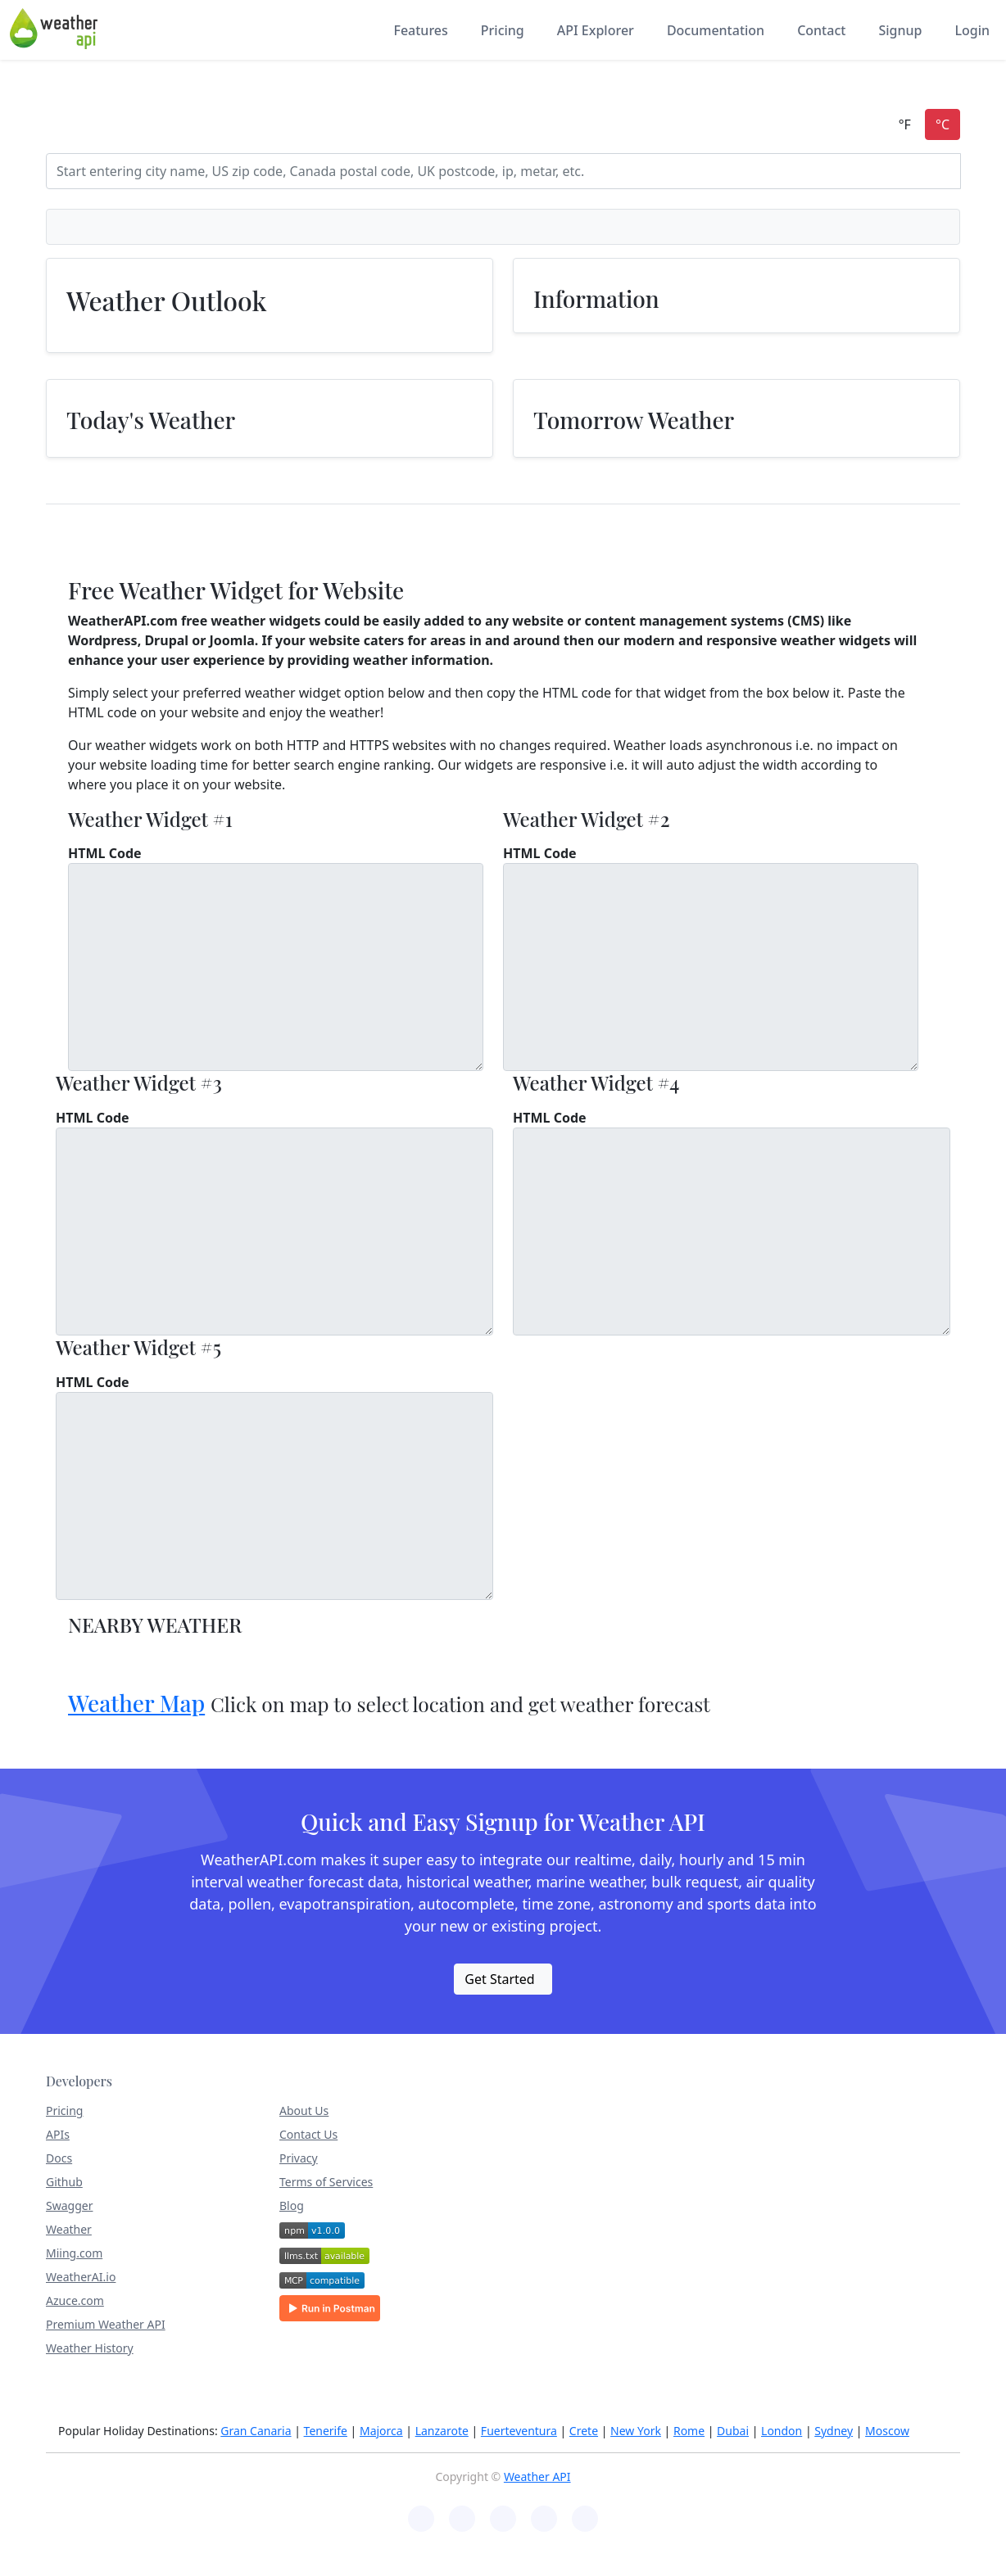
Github (64, 2182)
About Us (304, 2110)
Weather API (537, 2476)
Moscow (887, 2430)
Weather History (90, 2348)
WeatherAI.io (81, 2277)
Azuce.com (75, 2300)
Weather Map (136, 1703)
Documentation (715, 30)
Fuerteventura (519, 2430)
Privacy (298, 2158)
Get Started (499, 1979)
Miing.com (74, 2253)
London (781, 2430)
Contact (821, 30)
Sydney (833, 2430)
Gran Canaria (255, 2430)
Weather (69, 2229)
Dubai (733, 2430)
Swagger (69, 2205)
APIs (58, 2134)
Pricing (502, 30)
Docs (59, 2158)
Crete (583, 2430)
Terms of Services (326, 2182)
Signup (900, 30)
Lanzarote (442, 2430)
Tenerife (325, 2430)
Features (420, 30)
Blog (291, 2205)
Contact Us (308, 2134)
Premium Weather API (105, 2324)
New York (635, 2430)
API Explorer (595, 30)
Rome (689, 2430)
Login (972, 30)
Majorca (381, 2430)
